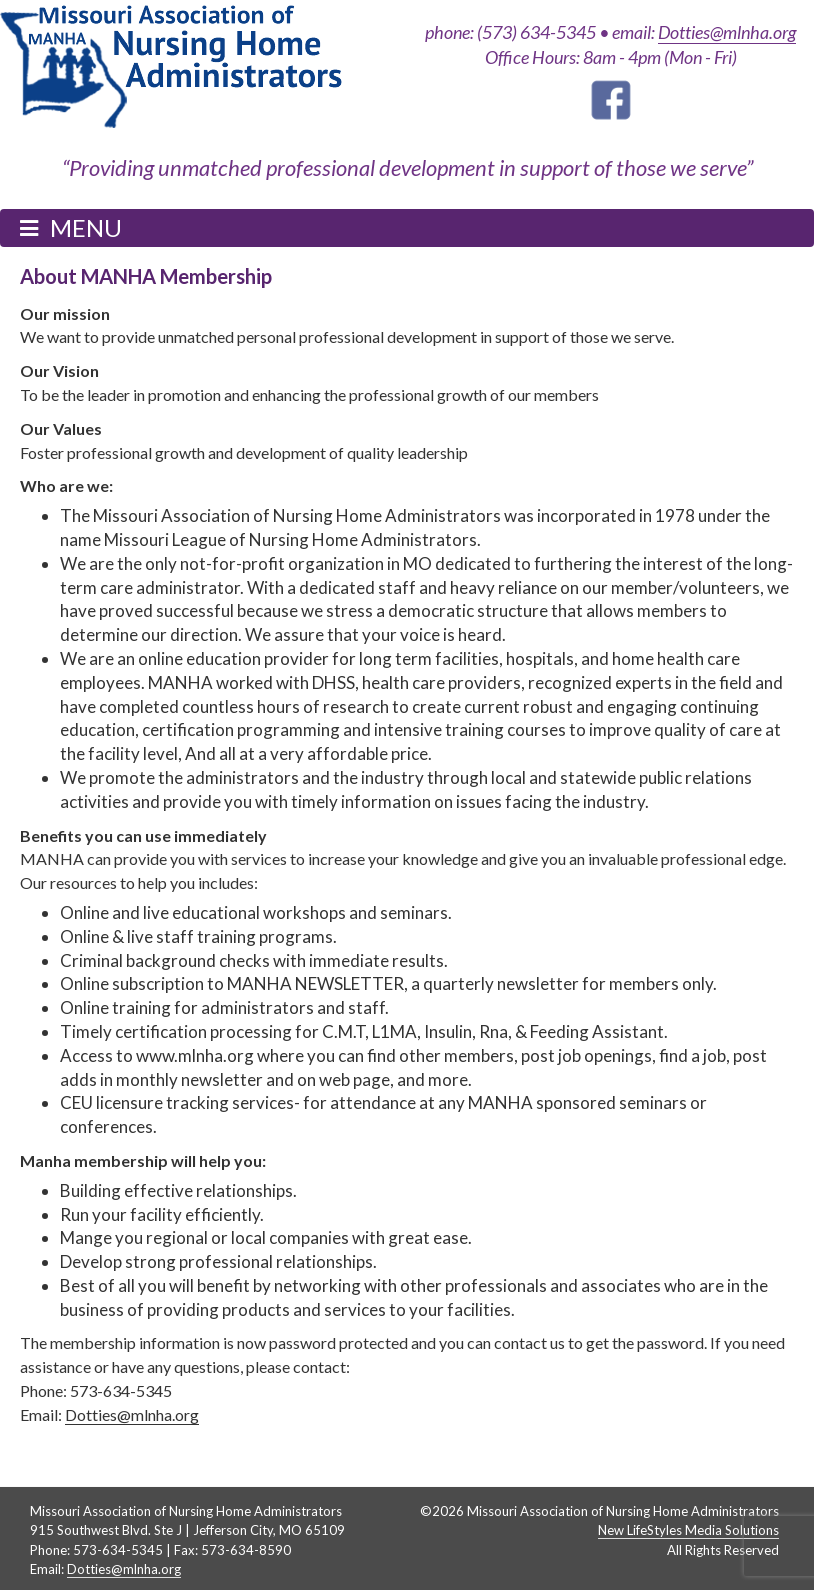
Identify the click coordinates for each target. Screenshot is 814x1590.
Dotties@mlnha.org (727, 32)
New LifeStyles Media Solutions (688, 1530)
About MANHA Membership (146, 276)
